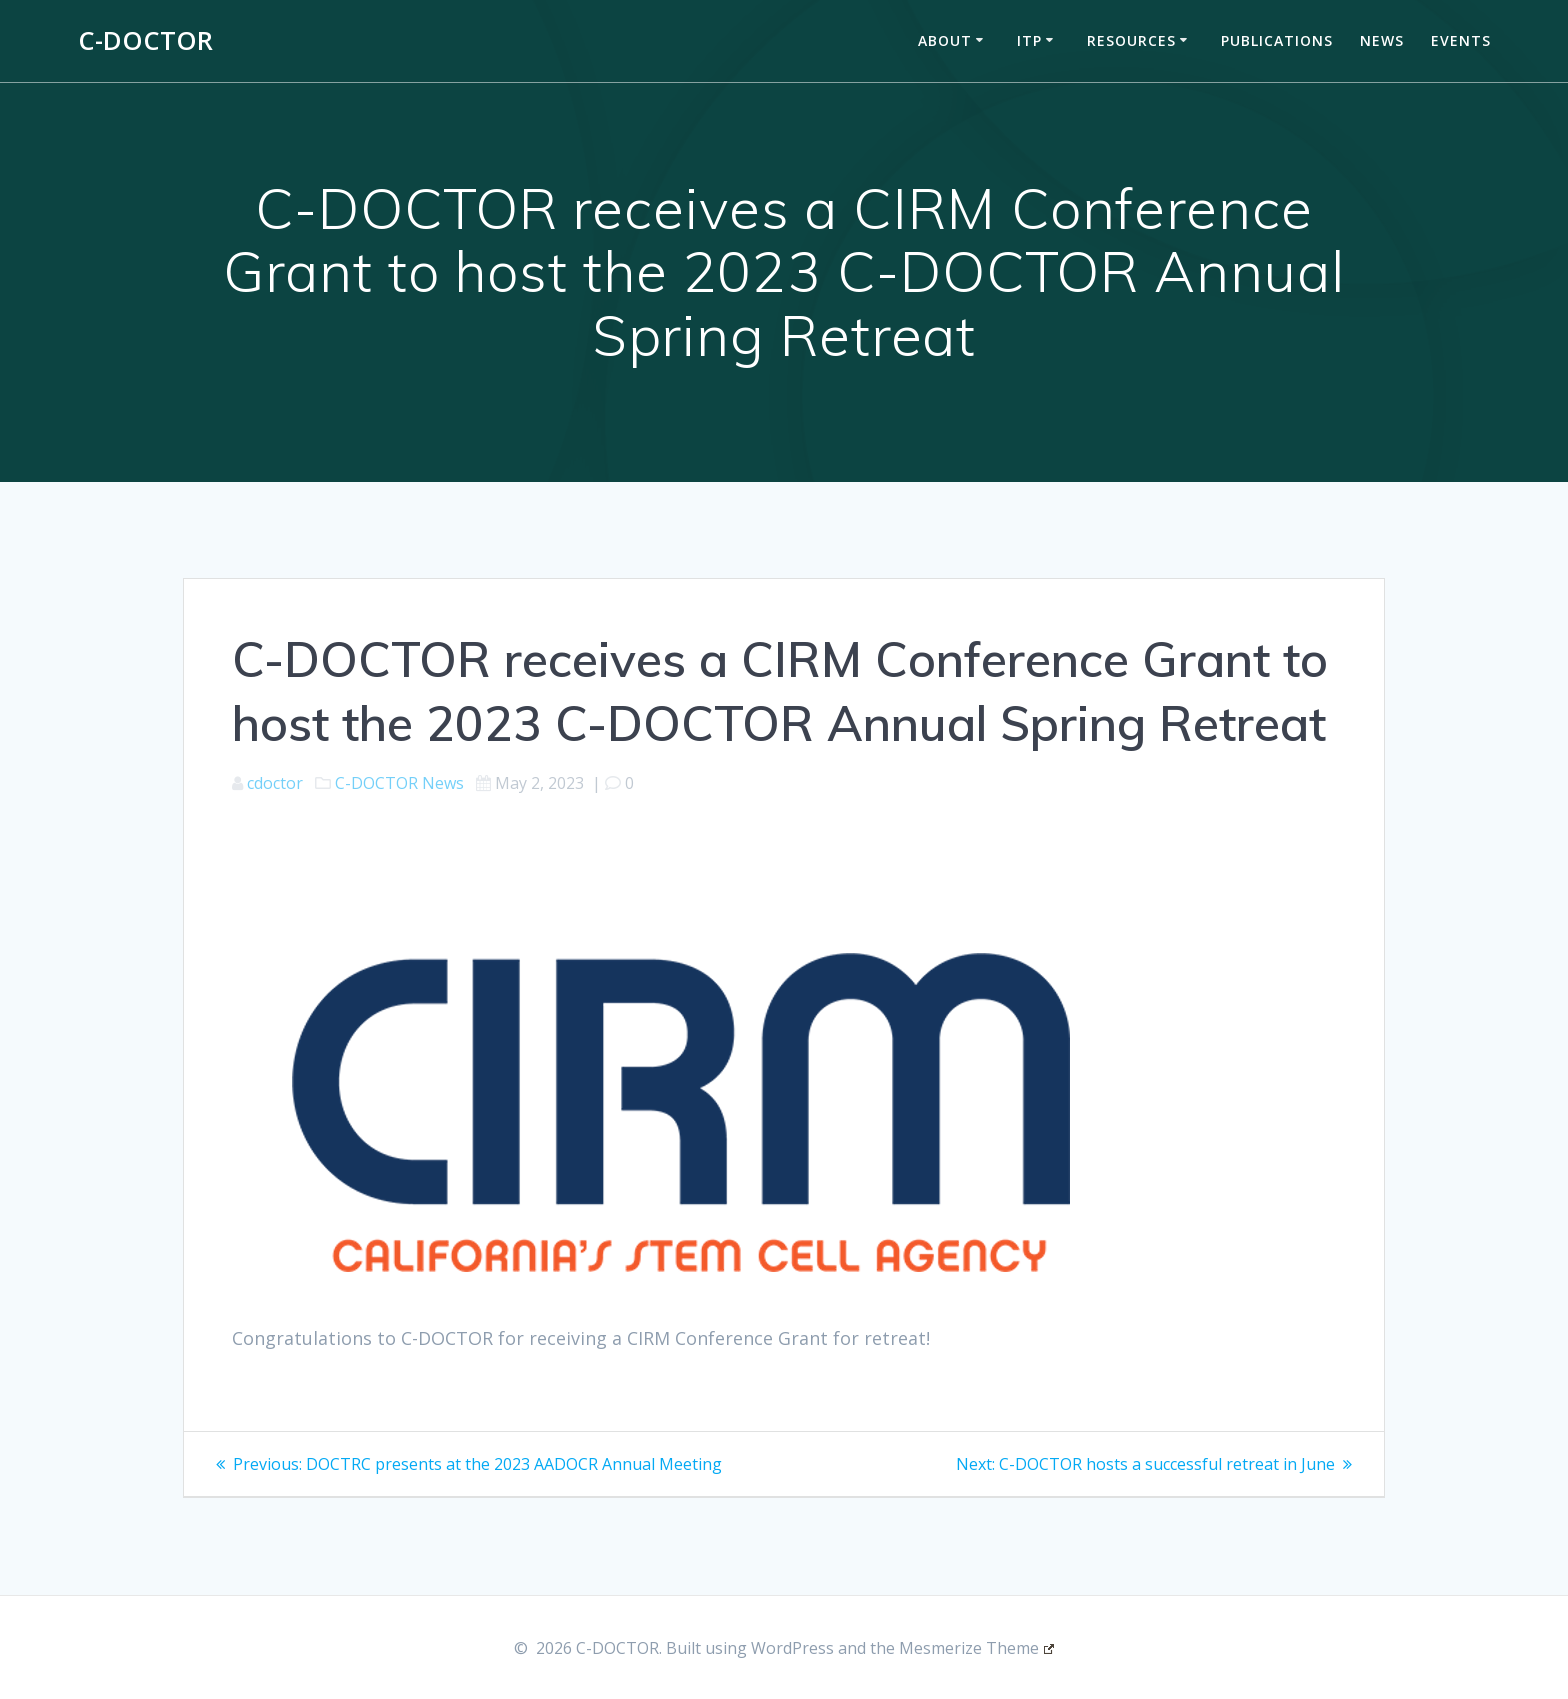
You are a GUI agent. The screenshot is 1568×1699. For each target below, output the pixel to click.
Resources (1131, 40)
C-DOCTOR (145, 41)
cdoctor (275, 783)
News (1382, 40)
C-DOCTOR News (399, 783)
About (945, 40)
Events (1461, 40)
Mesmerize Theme (976, 1648)
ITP (1029, 40)
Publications (1277, 40)
